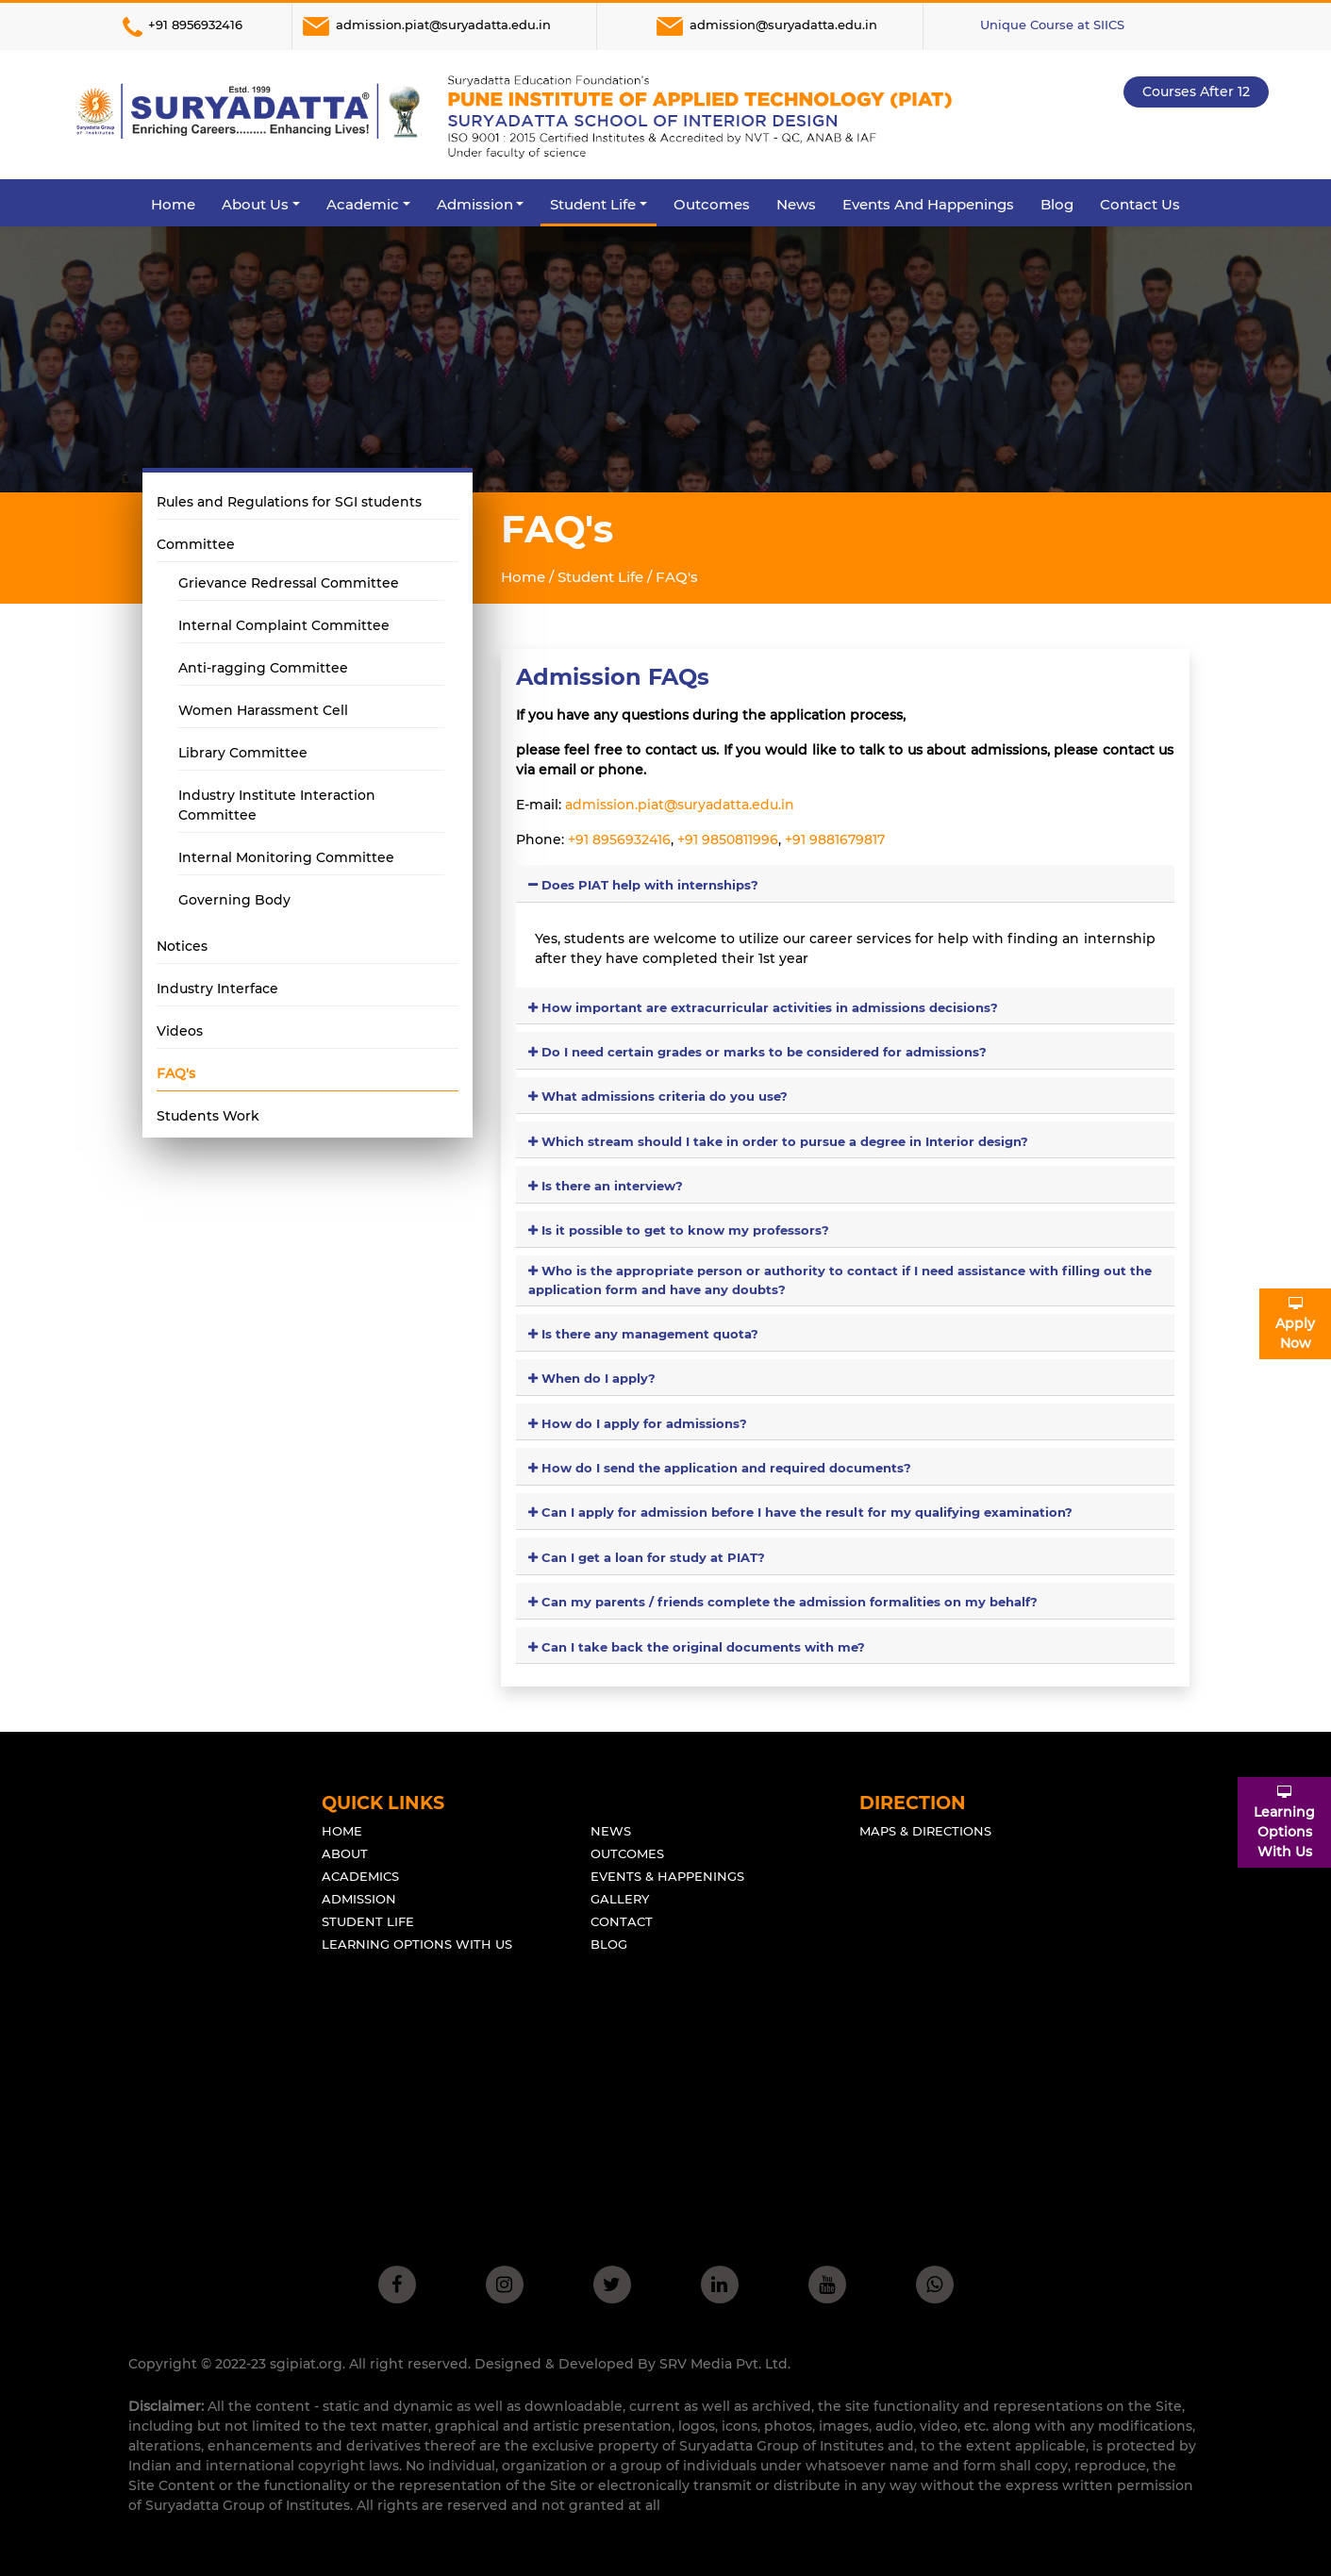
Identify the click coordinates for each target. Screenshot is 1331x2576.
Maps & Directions (925, 1830)
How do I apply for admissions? (637, 1423)
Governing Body (234, 899)
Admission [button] (475, 204)
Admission (359, 1898)
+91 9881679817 (833, 839)
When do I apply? (592, 1378)
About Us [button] (255, 204)
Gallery (620, 1898)
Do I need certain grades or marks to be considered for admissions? (757, 1051)
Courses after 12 (1196, 91)
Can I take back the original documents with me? (696, 1646)
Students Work (208, 1115)
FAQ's (176, 1073)
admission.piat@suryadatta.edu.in (425, 26)
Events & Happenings (667, 1876)
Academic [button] (362, 204)
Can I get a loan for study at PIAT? (646, 1557)
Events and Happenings (928, 204)
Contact (622, 1921)
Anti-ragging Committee (263, 667)
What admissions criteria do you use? (658, 1096)
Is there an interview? (605, 1185)
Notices (182, 946)
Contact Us (1140, 204)
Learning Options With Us (417, 1944)
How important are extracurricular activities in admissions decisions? (763, 1007)
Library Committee (243, 752)
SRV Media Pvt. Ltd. (724, 2363)
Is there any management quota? (643, 1333)
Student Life (368, 1921)
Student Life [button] (593, 204)
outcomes (627, 1853)
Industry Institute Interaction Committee (276, 805)
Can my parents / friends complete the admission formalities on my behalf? (783, 1601)
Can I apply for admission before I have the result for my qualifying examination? (800, 1512)
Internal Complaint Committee (284, 625)
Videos (180, 1030)
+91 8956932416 (179, 26)
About (345, 1853)
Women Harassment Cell (263, 710)
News (796, 204)
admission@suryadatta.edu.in (765, 26)
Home (173, 204)
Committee (196, 544)
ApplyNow (1295, 1324)
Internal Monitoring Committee (286, 857)
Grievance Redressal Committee (288, 582)
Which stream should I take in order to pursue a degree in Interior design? (778, 1141)
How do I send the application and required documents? (719, 1467)
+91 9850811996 (726, 839)
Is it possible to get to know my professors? (678, 1230)
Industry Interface (217, 988)
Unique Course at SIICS (1052, 24)
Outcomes (712, 204)
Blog (1056, 204)
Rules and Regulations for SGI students (289, 501)
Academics (360, 1876)
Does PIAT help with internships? (643, 884)
